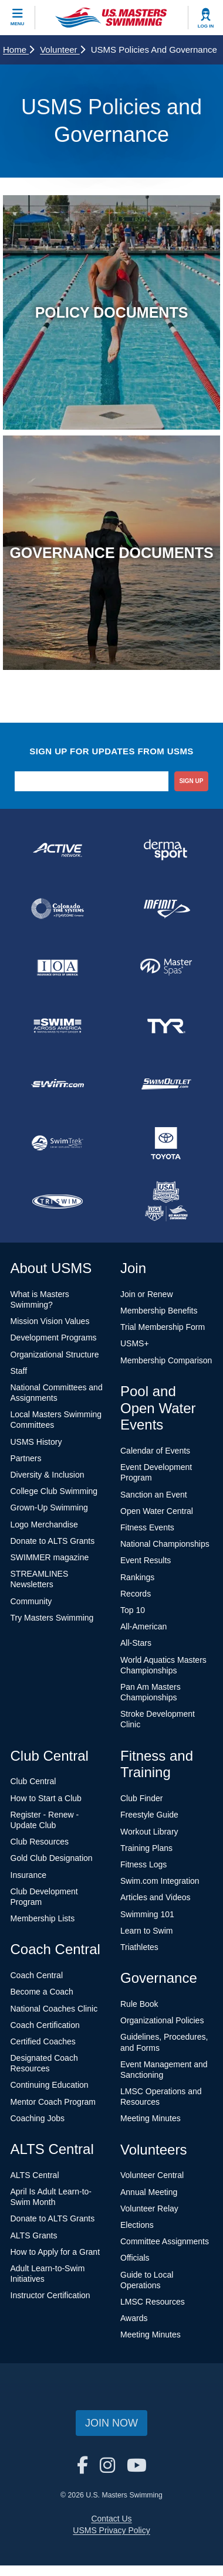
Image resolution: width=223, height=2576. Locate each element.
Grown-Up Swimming (49, 1507)
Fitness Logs (143, 1864)
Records (135, 1593)
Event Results (145, 1560)
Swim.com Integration (160, 1881)
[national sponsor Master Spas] (165, 967)
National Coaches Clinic (54, 2008)
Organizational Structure (55, 1354)
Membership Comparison (166, 1360)
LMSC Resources (152, 2301)
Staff (19, 1371)
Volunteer (62, 50)
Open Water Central (156, 1511)
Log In (206, 26)
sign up (191, 781)
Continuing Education (50, 2085)
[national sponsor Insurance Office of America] (57, 967)
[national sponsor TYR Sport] (165, 1025)
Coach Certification (45, 2025)
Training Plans (146, 1848)
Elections (137, 2225)
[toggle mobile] (17, 17)
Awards (133, 2318)
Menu (18, 23)
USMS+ (134, 1343)
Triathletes (139, 1947)
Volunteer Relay (149, 2208)
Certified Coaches (43, 2041)
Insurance (28, 1875)
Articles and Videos (155, 1897)
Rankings (137, 1577)
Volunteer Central (152, 2175)
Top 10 (132, 1610)
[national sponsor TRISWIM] (57, 1201)
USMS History (36, 1442)
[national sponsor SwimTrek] (57, 1143)
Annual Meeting (148, 2192)
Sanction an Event (153, 1494)
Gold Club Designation (52, 1858)
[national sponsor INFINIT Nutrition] (165, 908)
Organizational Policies (162, 2020)
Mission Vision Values (50, 1321)
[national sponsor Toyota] (165, 1143)
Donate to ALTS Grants (53, 1541)
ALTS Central (35, 2175)
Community (31, 1601)
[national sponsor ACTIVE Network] (57, 849)
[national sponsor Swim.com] (57, 1084)
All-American (143, 1626)
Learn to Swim (146, 1930)
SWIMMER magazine (50, 1557)
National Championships (165, 1544)
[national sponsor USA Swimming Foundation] (165, 1201)
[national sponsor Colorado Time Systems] (57, 908)
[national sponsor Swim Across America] (57, 1025)
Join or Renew (146, 1294)
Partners (26, 1458)
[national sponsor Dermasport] (165, 849)
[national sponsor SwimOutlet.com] (165, 1084)
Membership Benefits (159, 1310)
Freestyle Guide (149, 1814)
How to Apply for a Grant (55, 2252)
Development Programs (54, 1337)
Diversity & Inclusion (48, 1474)
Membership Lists (43, 1918)
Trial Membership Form (162, 1327)
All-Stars (135, 1643)
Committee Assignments (164, 2241)
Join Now (111, 2423)
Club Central (33, 1781)
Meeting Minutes (150, 2118)
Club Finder (141, 1798)
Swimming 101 (147, 1914)
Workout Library (149, 1831)
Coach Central (37, 1975)
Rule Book (139, 2004)
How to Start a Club (46, 1798)
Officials (135, 2257)
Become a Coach (42, 1991)
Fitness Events (147, 1527)
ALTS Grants (34, 2235)
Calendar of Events (155, 1450)
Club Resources (40, 1841)
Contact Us (111, 2518)
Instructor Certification (50, 2295)
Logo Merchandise (44, 1524)
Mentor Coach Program (53, 2102)
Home (18, 50)
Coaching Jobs (38, 2118)
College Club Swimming (54, 1491)
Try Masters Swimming (52, 1617)
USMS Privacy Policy (111, 2530)
